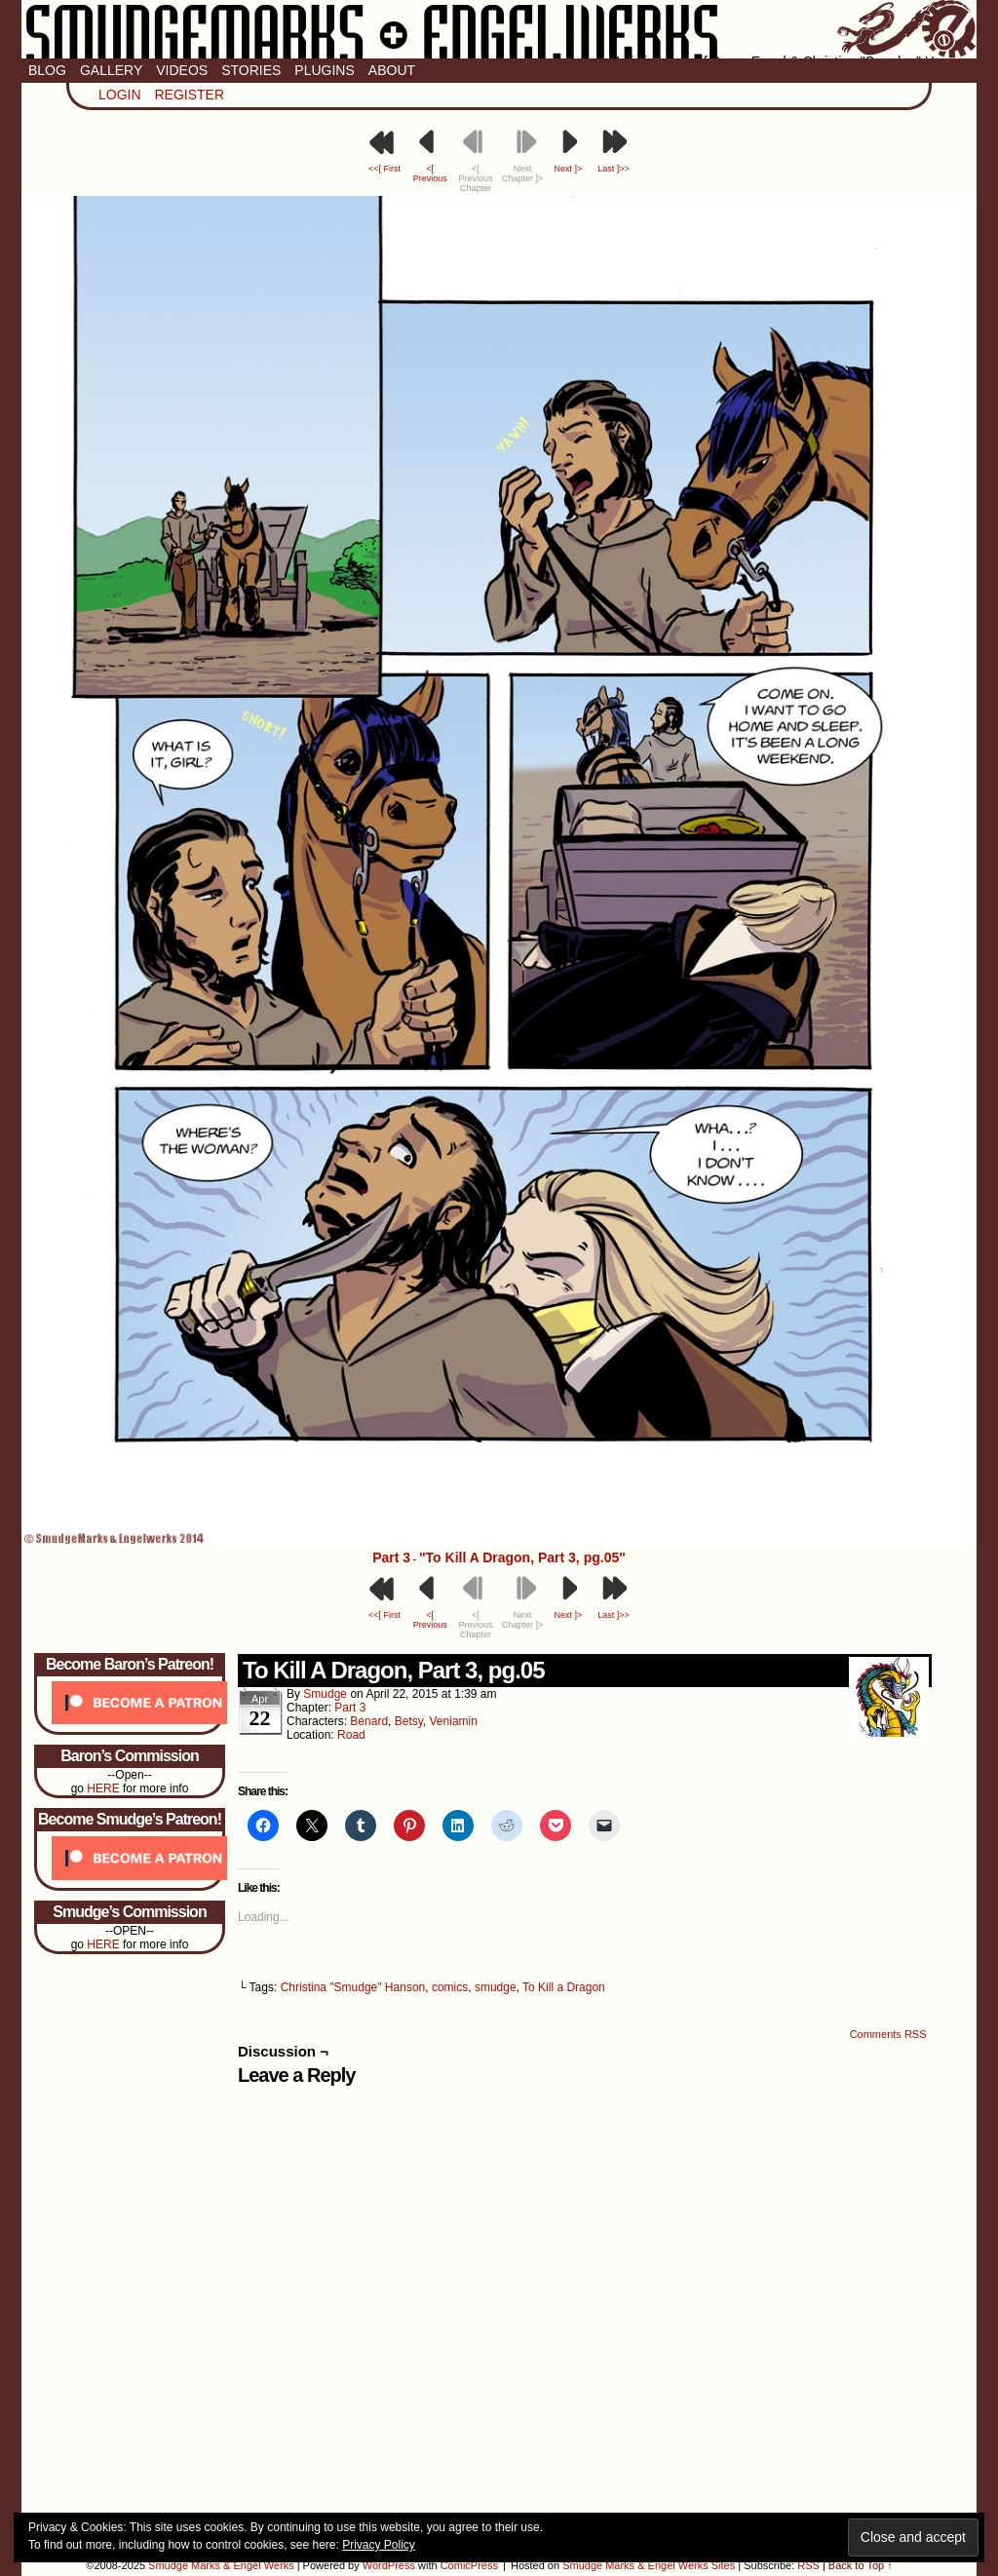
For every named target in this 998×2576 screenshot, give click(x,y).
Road (351, 1735)
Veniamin (454, 1721)
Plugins (324, 70)
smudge (325, 1694)
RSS (808, 2565)
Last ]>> (613, 168)
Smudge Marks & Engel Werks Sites (648, 2565)
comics (450, 1987)
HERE (103, 1788)
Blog (47, 70)
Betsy (409, 1721)
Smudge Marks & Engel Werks (499, 29)
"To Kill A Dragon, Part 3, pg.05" (522, 1557)
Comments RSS (888, 2034)
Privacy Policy (378, 2545)
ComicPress (469, 2565)
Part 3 (391, 1557)
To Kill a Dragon (563, 1987)
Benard (369, 1721)
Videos (182, 70)
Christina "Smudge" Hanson (353, 1987)
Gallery (111, 70)
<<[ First (384, 168)
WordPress (389, 2565)
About (391, 70)
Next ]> (568, 168)
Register (189, 94)
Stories (251, 70)
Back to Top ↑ (860, 2565)
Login (119, 94)
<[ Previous (430, 173)
